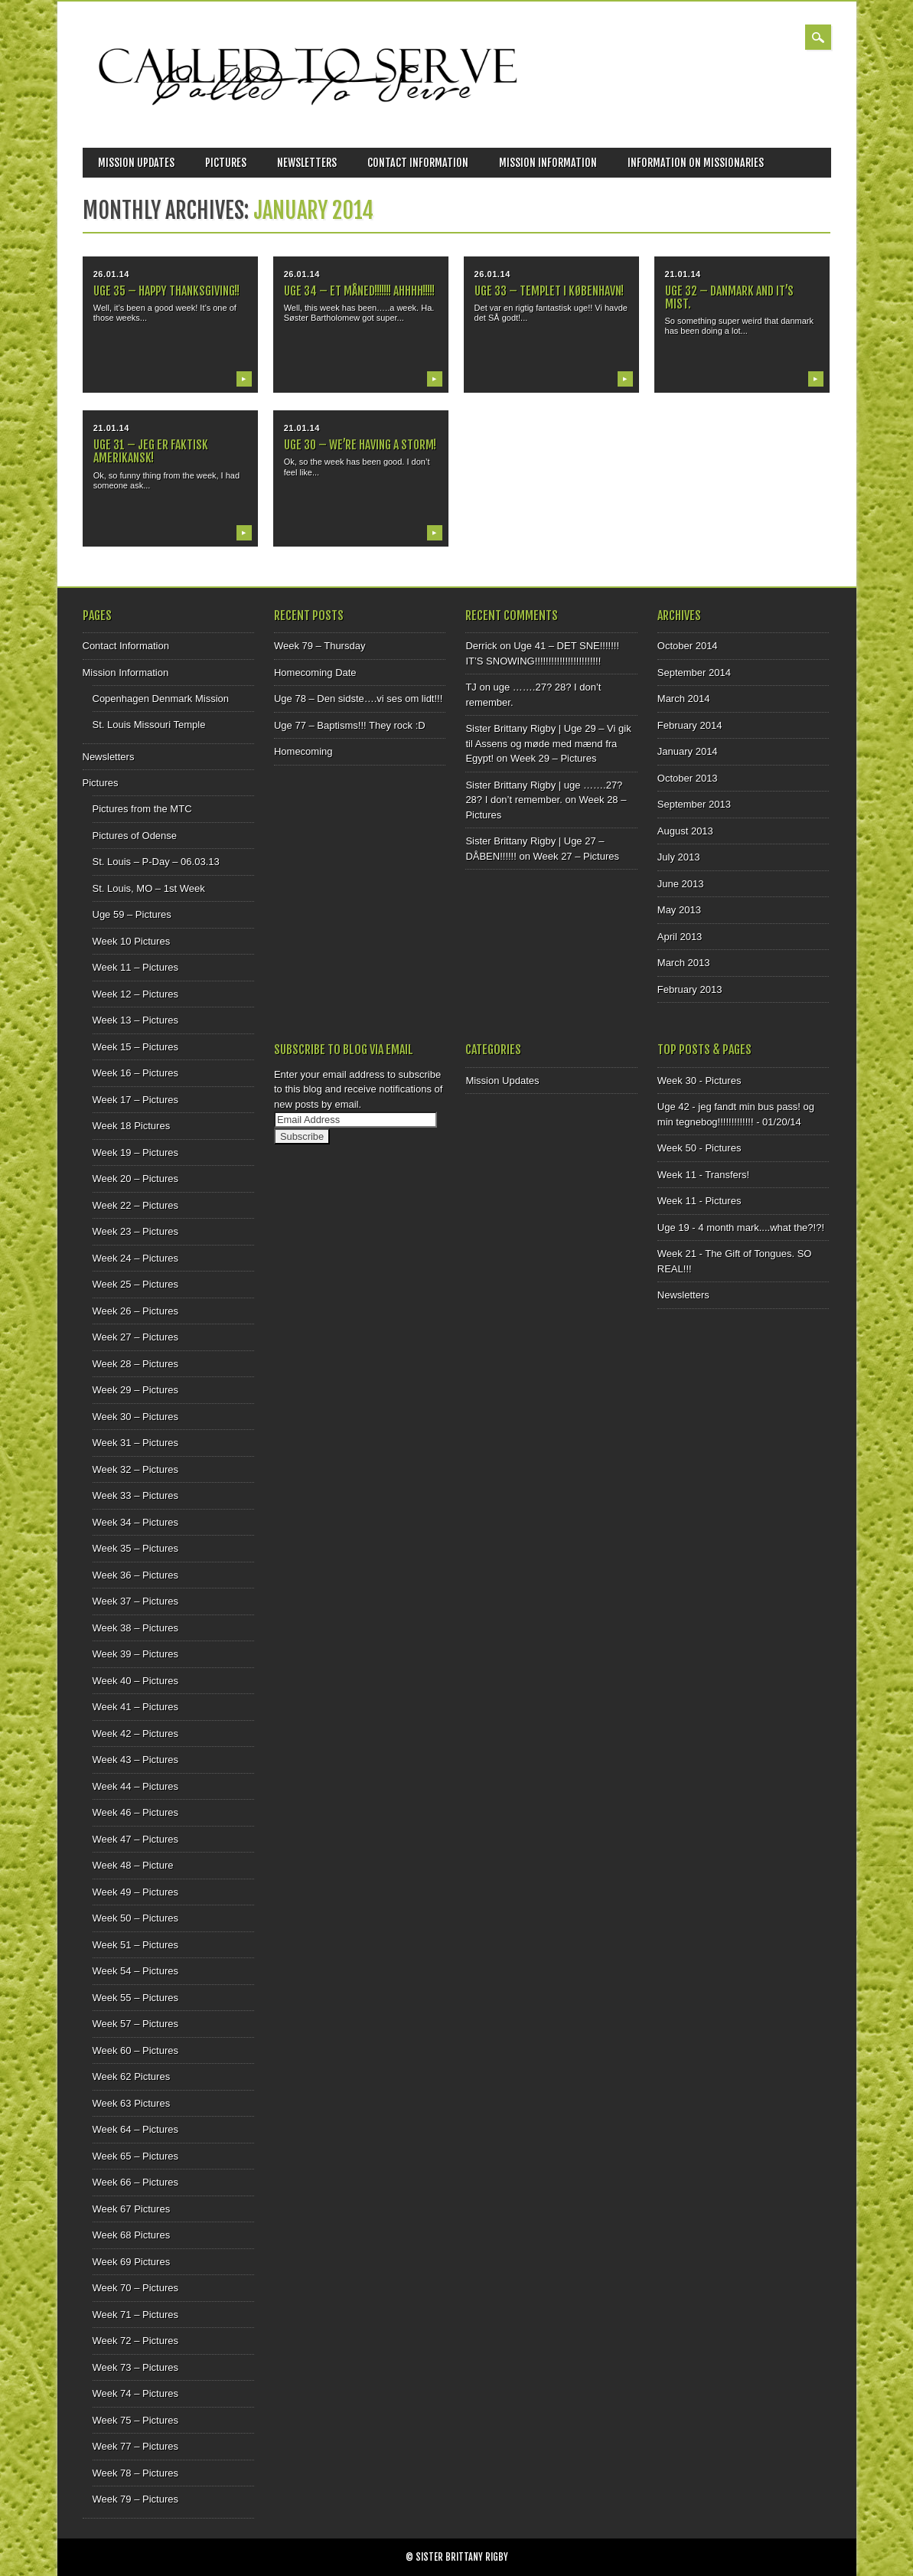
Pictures (225, 162)
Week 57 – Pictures (135, 2023)
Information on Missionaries (696, 162)
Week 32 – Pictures (135, 1469)
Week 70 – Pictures (135, 2288)
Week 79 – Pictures (135, 2499)
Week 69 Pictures (132, 2261)
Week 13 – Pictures (135, 1020)
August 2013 (685, 831)
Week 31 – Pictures (135, 1442)
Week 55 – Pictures (135, 1997)
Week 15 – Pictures (135, 1047)
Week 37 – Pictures (135, 1601)
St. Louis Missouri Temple (149, 724)
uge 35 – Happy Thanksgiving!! (166, 291)
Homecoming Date (315, 672)
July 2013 (678, 857)
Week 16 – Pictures (135, 1073)
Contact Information (417, 162)
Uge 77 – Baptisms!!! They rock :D (350, 725)
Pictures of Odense (135, 835)
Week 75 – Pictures (135, 2420)
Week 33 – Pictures (135, 1495)
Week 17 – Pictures (135, 1099)
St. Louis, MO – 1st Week (149, 888)
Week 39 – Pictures (135, 1654)
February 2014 (689, 725)
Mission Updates (136, 162)
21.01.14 (683, 274)
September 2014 (694, 672)
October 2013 (687, 778)
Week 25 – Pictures (135, 1284)
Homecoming (303, 751)
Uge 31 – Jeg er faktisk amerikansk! (150, 451)
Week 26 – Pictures (135, 1311)
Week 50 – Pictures (135, 1918)
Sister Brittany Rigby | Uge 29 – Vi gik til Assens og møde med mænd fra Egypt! (548, 743)
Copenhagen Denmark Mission (161, 698)
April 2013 (680, 936)
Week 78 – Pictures (135, 2473)
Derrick (481, 645)
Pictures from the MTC (142, 809)
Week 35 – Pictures (135, 1548)
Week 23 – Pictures (135, 1231)
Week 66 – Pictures (135, 2182)
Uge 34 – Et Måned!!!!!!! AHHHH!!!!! (359, 291)
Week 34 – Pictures (135, 1522)
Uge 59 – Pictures (132, 914)
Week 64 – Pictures (135, 2129)
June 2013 (680, 884)
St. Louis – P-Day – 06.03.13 (156, 861)
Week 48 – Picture (133, 1865)
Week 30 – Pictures (135, 1416)
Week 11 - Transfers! (703, 1174)
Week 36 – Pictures (135, 1575)
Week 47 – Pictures (135, 1839)
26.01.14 (111, 274)
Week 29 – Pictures (135, 1390)
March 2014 (683, 698)
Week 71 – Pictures (135, 2314)
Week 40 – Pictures (135, 1680)
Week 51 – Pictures (135, 1945)
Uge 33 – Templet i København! (549, 291)
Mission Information (548, 162)
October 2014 (687, 645)
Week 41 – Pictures (135, 1706)
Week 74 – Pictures (135, 2393)
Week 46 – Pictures (135, 1812)
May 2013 (679, 910)
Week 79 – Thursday (319, 645)
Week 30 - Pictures (699, 1080)
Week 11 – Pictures (135, 967)
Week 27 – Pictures (135, 1337)
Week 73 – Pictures (135, 2367)
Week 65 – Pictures (135, 2156)
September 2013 (694, 804)
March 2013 (683, 962)
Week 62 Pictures (132, 2076)
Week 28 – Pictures (135, 1364)
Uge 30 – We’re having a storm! (360, 444)
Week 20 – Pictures (135, 1178)
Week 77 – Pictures (135, 2446)
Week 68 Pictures (132, 2235)
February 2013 (689, 989)
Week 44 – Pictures (135, 1786)
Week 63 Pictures (132, 2103)
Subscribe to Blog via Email (343, 1049)
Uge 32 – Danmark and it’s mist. (729, 297)
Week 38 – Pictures (135, 1628)
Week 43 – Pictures (135, 1759)
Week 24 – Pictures (135, 1258)
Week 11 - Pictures (699, 1200)
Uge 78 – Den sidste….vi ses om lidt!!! (358, 698)
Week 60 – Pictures (135, 2050)
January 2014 (687, 751)
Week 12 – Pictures (135, 994)
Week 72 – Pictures (135, 2340)
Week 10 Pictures (132, 941)
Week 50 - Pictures (699, 1148)
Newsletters (307, 162)
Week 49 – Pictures (135, 1892)
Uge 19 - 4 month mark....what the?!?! (740, 1227)
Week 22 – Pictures (135, 1205)
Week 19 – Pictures (135, 1152)
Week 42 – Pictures (135, 1733)
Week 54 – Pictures (135, 1971)
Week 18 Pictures (132, 1125)
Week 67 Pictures (132, 2209)
